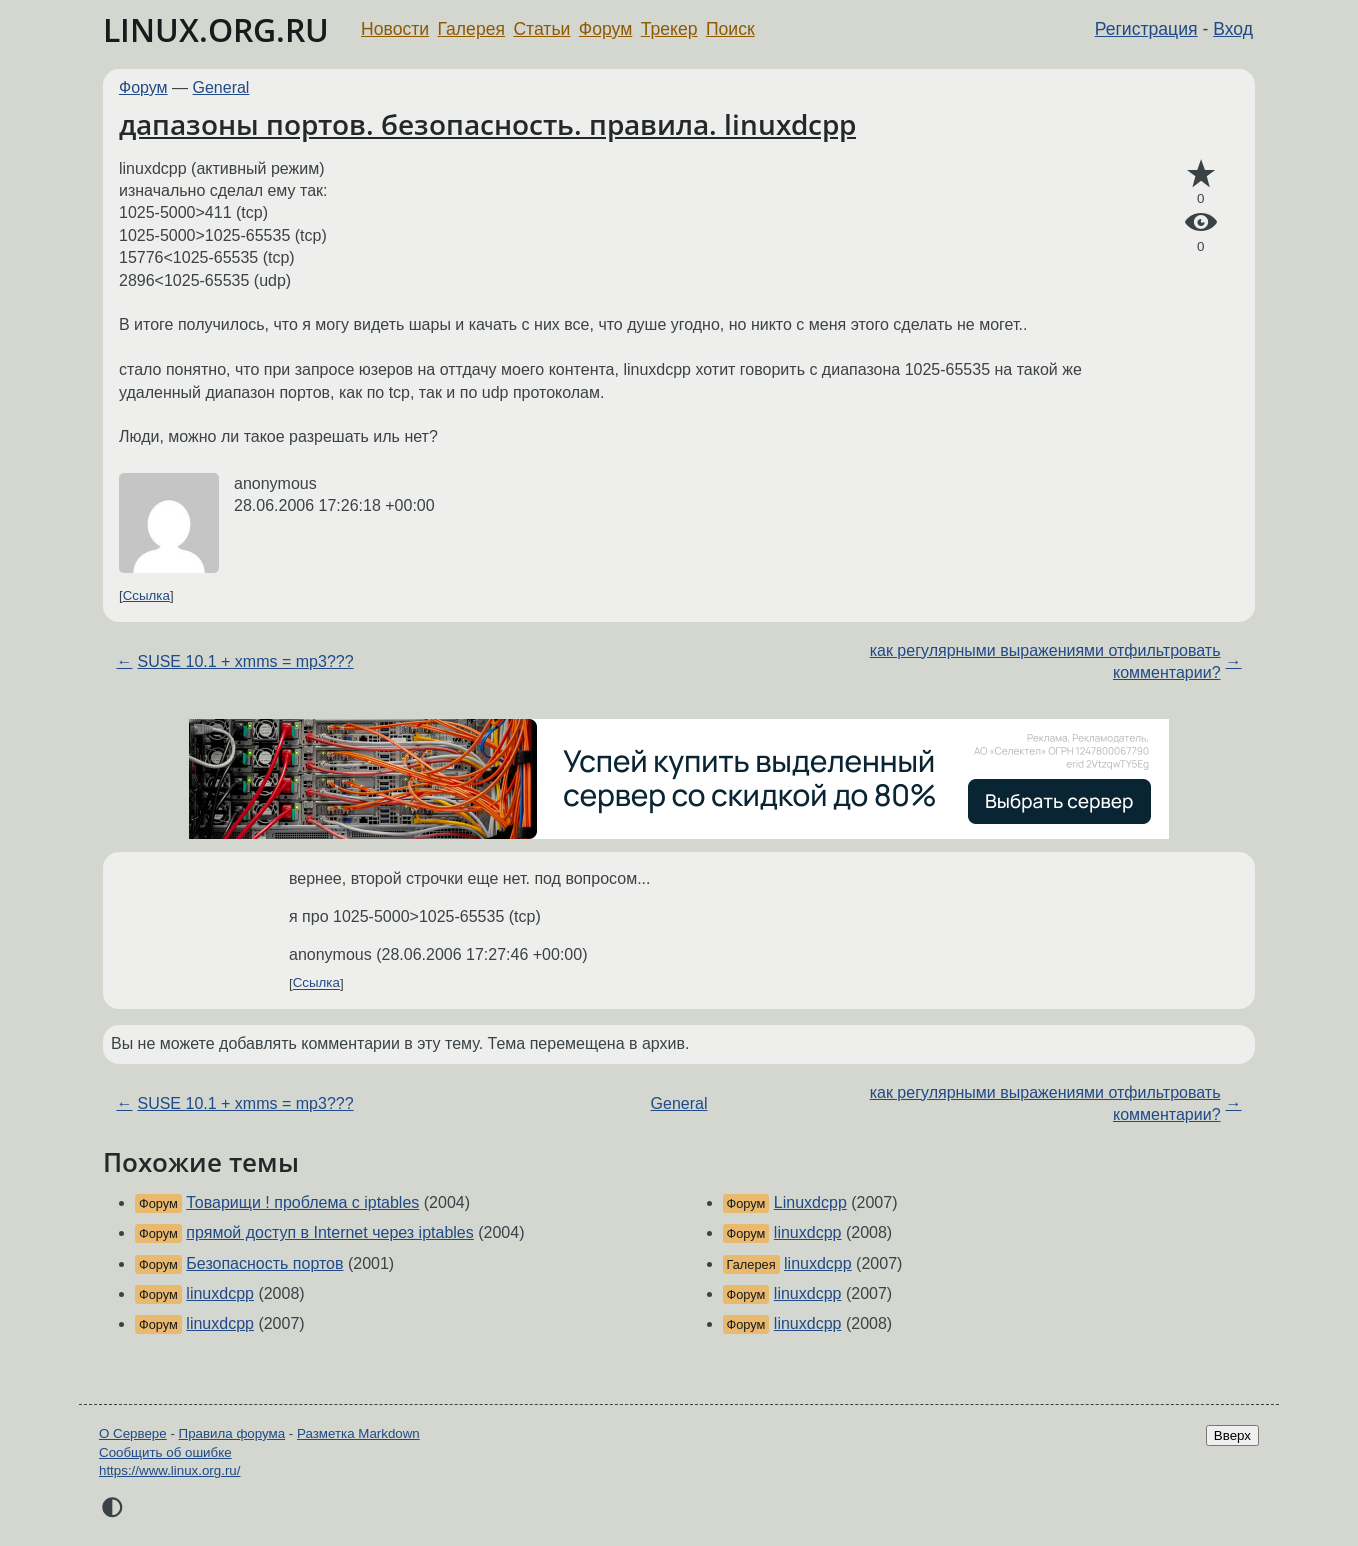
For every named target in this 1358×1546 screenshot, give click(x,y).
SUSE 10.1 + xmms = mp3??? (245, 661)
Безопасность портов (264, 1263)
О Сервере (133, 1433)
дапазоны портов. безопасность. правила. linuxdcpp (487, 124)
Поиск (730, 29)
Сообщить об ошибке (165, 1452)
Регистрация (1146, 29)
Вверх (1232, 1435)
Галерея (471, 29)
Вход (1233, 29)
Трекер (669, 29)
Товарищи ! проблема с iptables (302, 1202)
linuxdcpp (220, 1293)
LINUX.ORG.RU (216, 29)
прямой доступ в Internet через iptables (329, 1232)
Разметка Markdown (358, 1433)
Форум (605, 29)
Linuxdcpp (810, 1202)
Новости (395, 29)
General (221, 87)
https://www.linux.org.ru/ (169, 1470)
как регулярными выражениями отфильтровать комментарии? (1045, 661)
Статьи (541, 29)
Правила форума (232, 1433)
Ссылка (146, 595)
